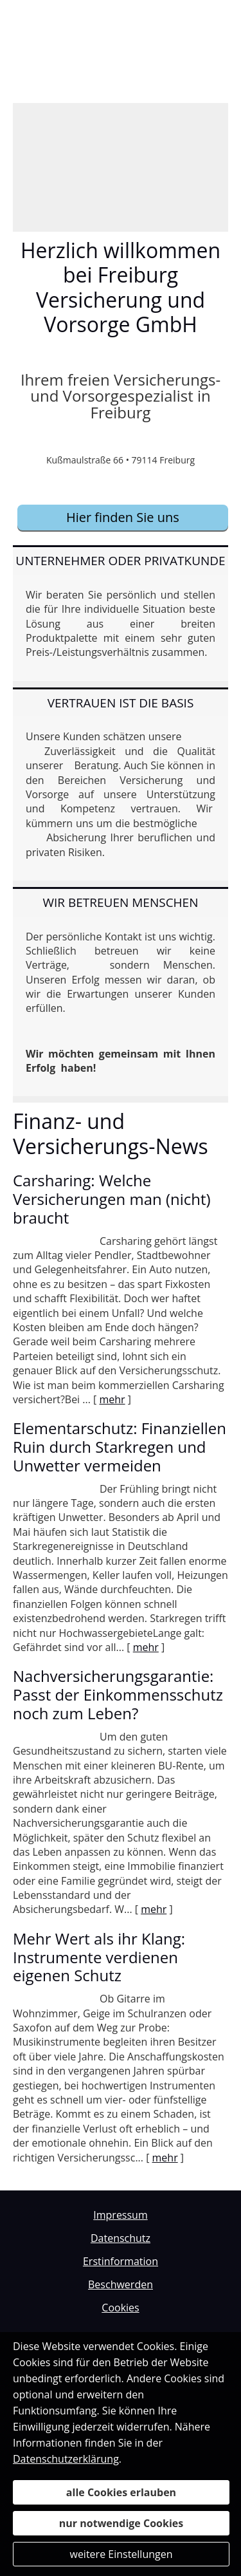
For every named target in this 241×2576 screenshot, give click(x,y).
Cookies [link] (120, 2308)
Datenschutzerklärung (66, 2459)
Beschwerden (120, 2284)
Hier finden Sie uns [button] (122, 517)
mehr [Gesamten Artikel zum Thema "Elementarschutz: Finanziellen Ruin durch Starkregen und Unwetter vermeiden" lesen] (146, 1647)
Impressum (120, 2215)
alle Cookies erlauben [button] (121, 2492)
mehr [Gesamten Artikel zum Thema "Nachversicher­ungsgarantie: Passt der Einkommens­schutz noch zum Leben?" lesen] (153, 1909)
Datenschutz (120, 2238)
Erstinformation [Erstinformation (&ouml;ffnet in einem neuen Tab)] (120, 2261)
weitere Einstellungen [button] (120, 2554)
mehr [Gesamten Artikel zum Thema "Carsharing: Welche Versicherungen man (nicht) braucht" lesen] (112, 1399)
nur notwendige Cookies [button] (121, 2523)
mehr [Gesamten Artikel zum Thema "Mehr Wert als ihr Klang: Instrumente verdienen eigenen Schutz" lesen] (165, 2158)
